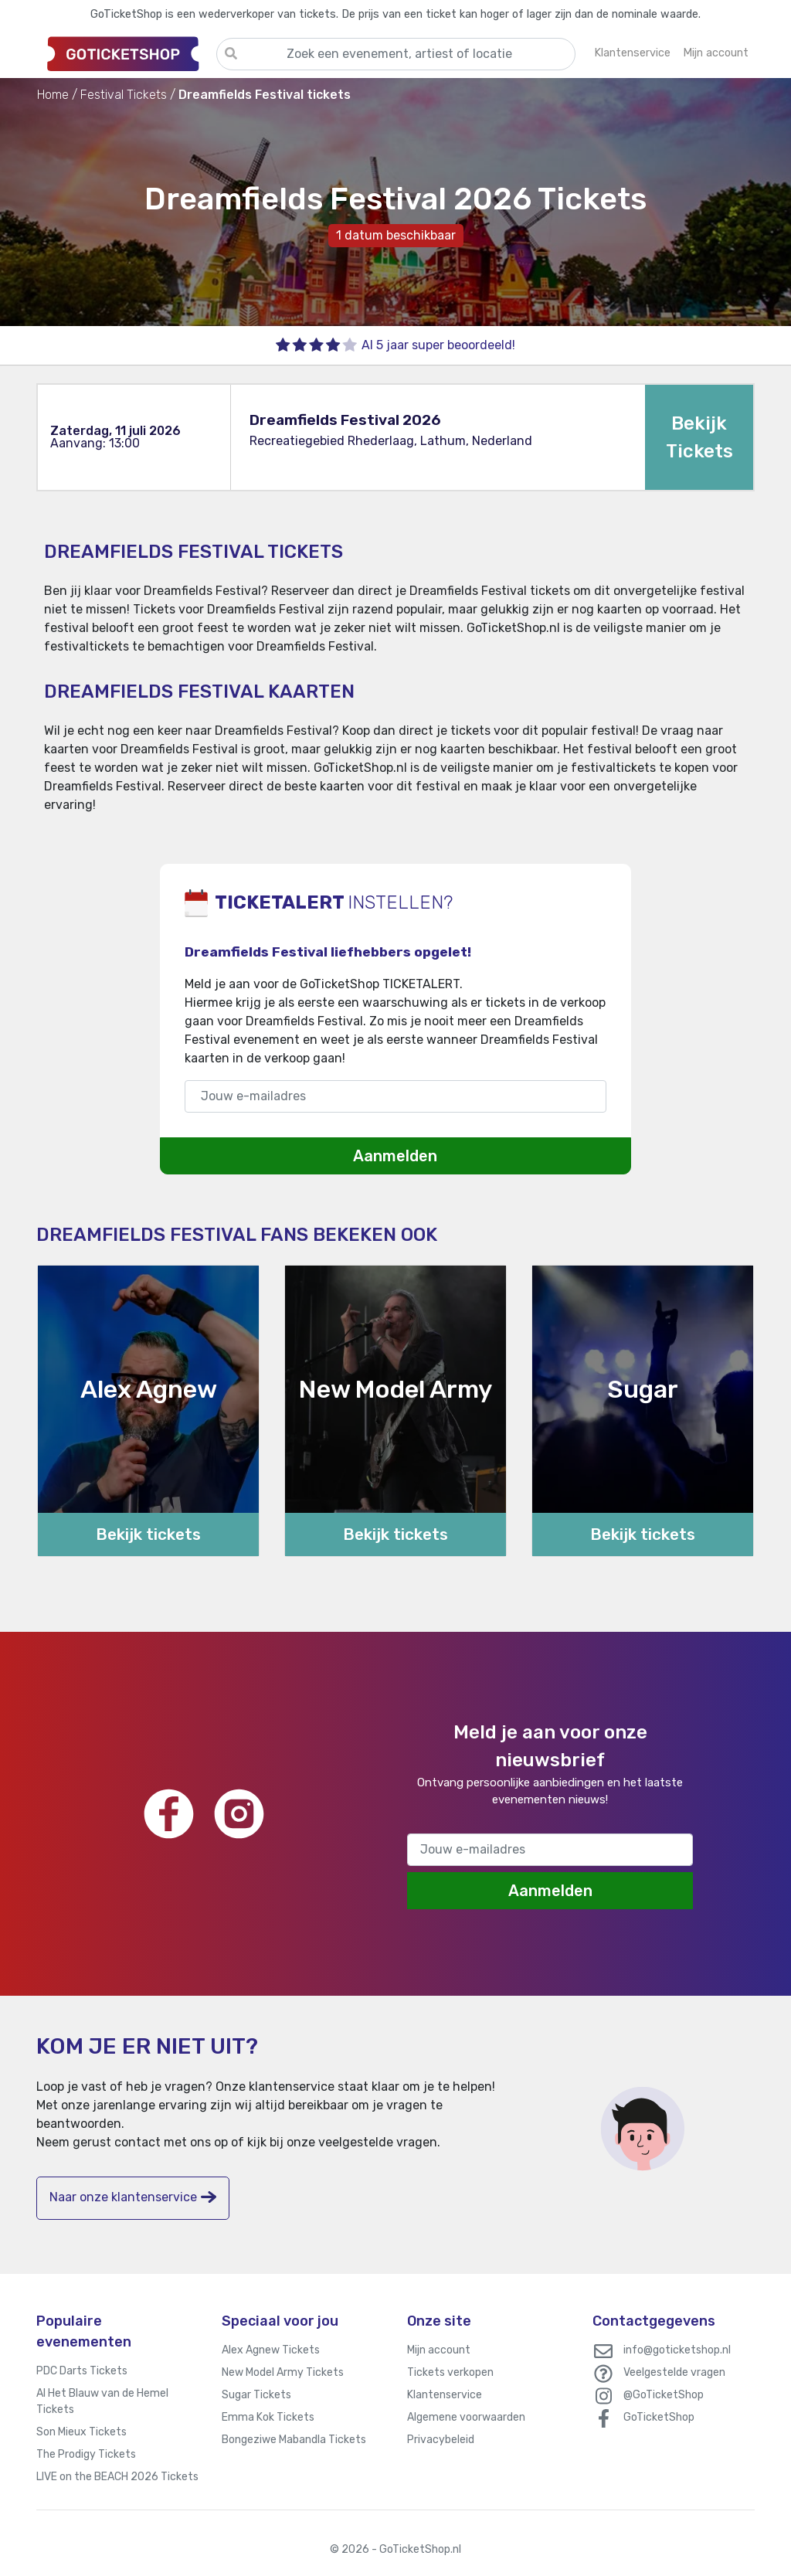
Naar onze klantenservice (132, 2197)
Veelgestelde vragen (674, 2372)
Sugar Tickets (256, 2394)
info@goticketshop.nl (677, 2350)
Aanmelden (395, 1156)
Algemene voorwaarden (466, 2417)
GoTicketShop (658, 2417)
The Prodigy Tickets (86, 2454)
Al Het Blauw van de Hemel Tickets (102, 2401)
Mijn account (438, 2350)
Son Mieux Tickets (81, 2431)
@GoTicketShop (663, 2394)
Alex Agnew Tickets (271, 2350)
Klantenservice (444, 2394)
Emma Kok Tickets (268, 2417)
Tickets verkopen (450, 2372)
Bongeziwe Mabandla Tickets (294, 2439)
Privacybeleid (440, 2439)
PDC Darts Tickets (81, 2370)
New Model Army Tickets (283, 2372)
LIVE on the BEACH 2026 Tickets (117, 2476)
